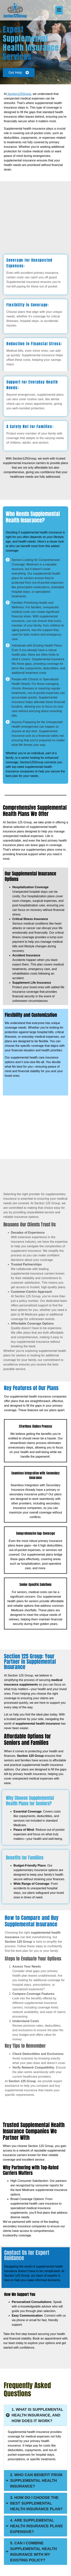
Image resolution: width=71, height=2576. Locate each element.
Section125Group (19, 94)
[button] (59, 10)
